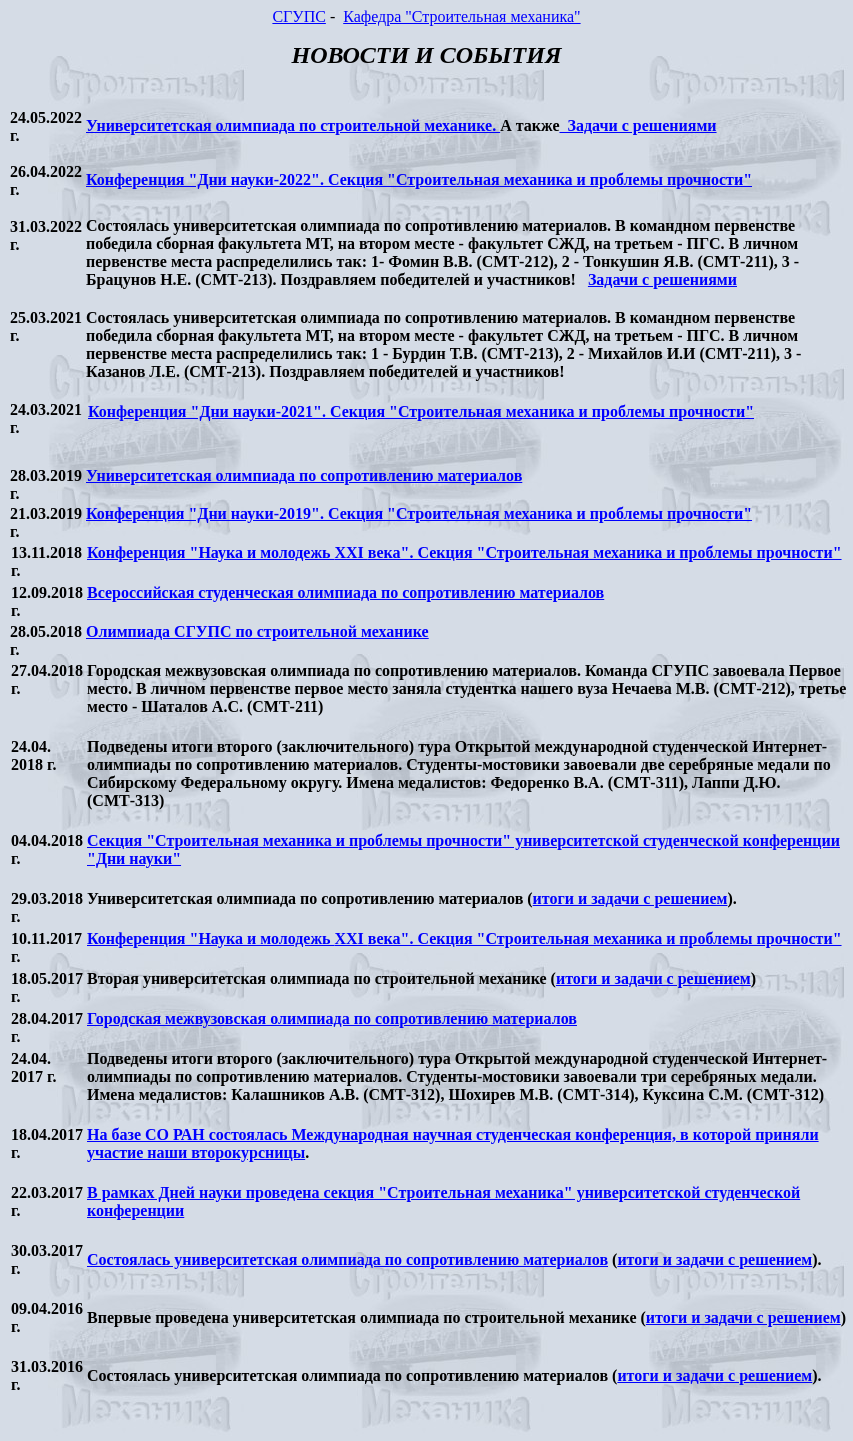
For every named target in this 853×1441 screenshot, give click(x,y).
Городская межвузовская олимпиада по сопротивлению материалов (332, 1018)
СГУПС (298, 16)
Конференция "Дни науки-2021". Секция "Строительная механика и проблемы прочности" (421, 411)
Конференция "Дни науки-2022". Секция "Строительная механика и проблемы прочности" (419, 179)
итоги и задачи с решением (630, 898)
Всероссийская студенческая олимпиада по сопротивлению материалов (345, 592)
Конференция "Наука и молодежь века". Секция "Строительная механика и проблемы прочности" (464, 552)
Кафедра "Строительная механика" (461, 16)
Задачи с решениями (637, 125)
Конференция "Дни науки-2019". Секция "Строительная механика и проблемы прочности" (419, 513)
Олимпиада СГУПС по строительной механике (257, 631)
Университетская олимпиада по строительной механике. (293, 125)
